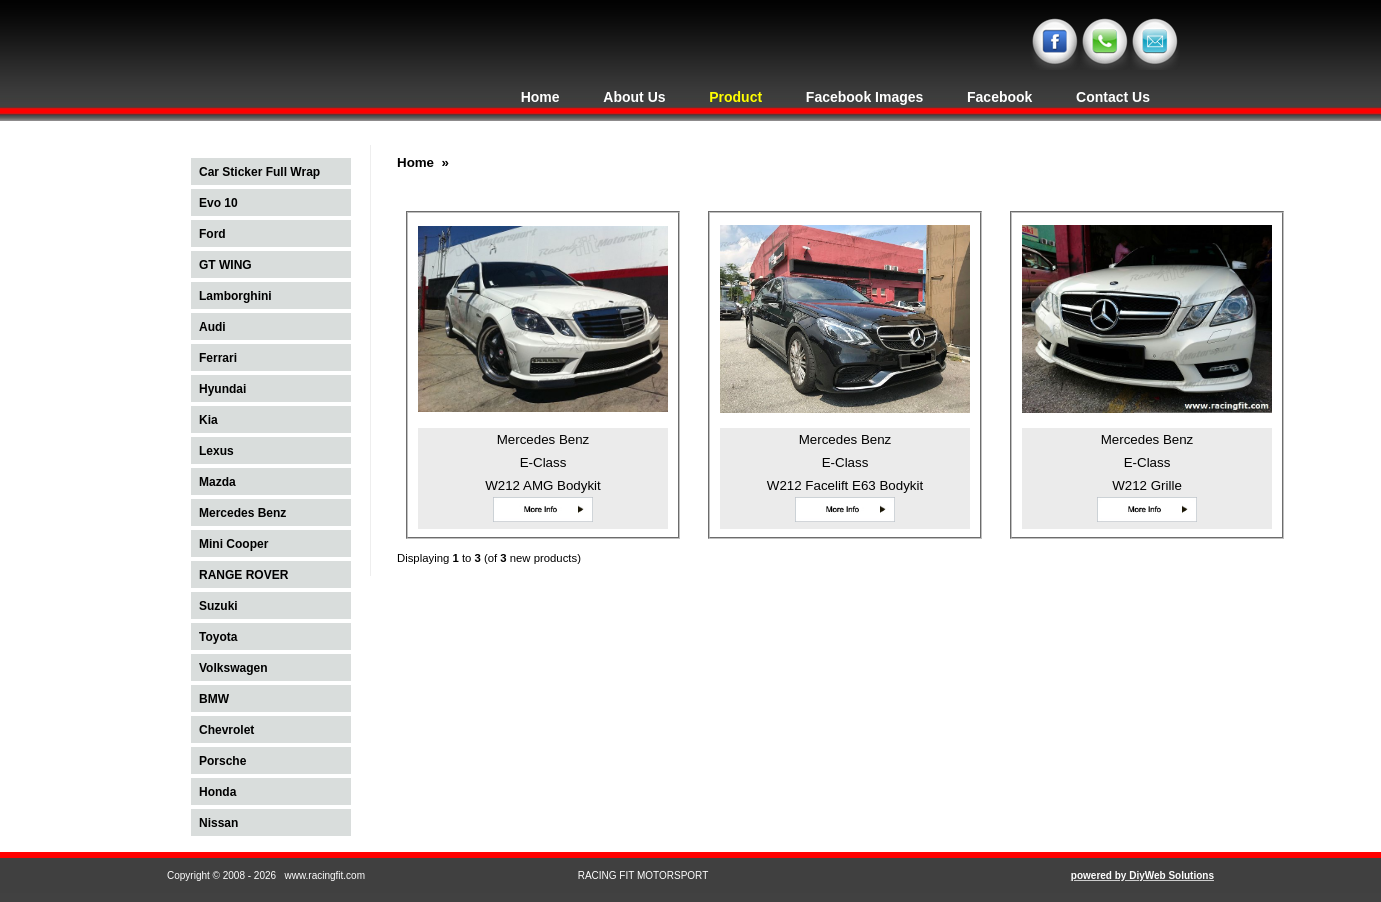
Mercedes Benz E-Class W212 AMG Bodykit (543, 462)
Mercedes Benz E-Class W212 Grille (1147, 462)
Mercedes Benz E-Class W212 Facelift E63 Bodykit (845, 462)
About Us (634, 97)
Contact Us (1113, 97)
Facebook (999, 97)
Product (735, 97)
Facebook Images (865, 97)
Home (540, 97)
